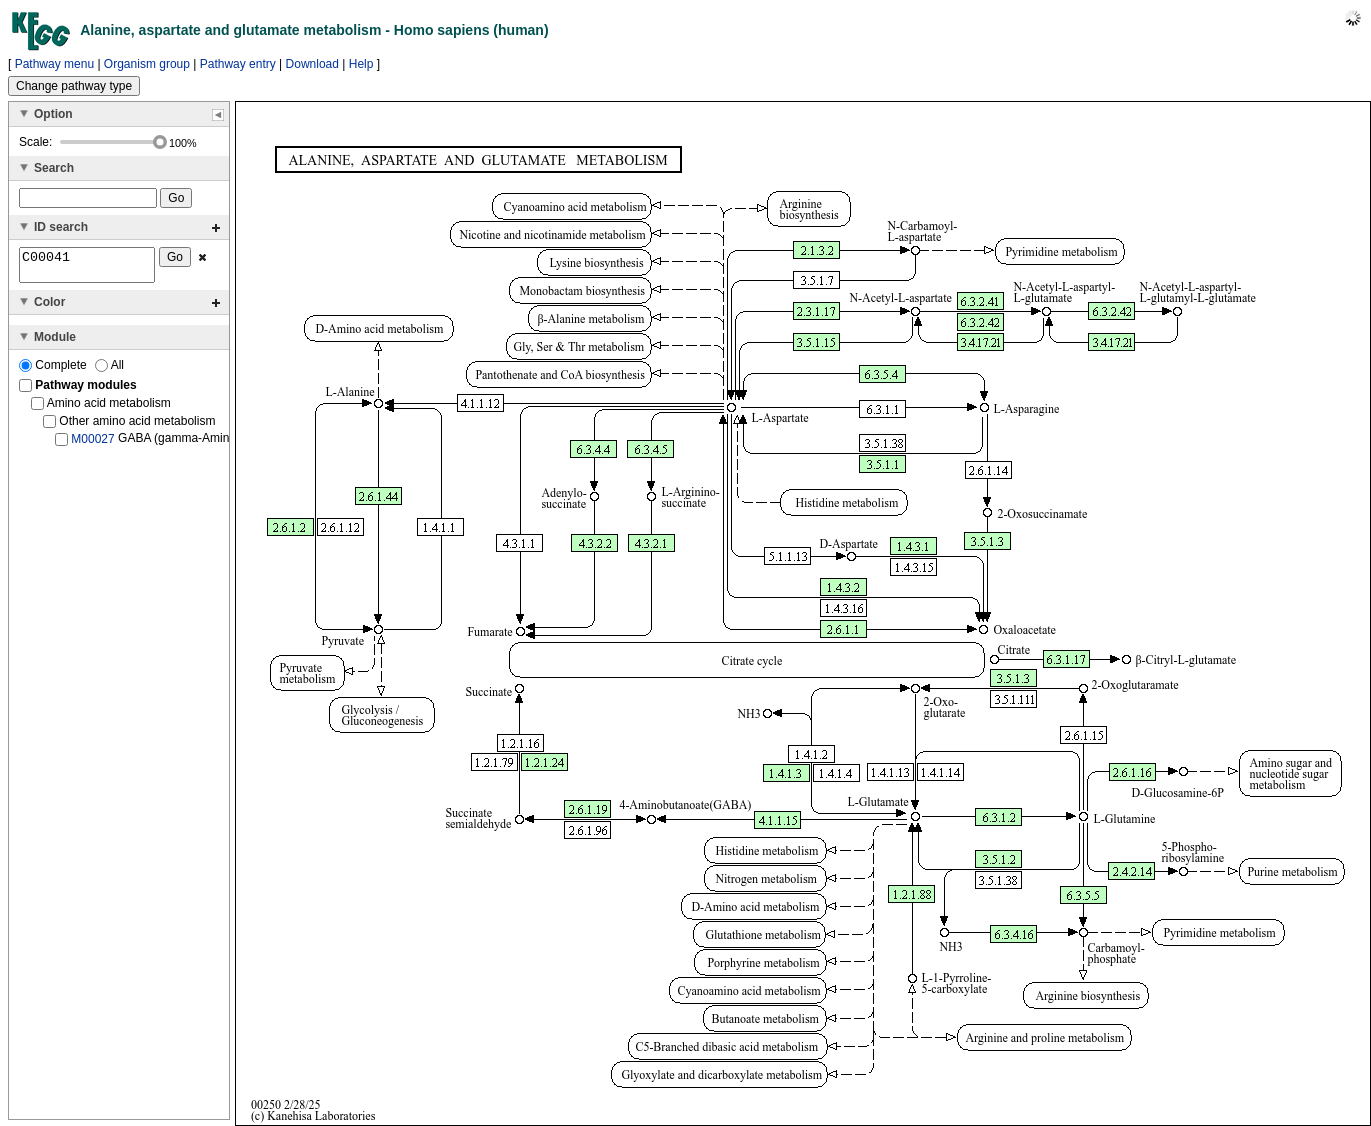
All (109, 371)
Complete (54, 371)
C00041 (87, 268)
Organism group (147, 64)
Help (361, 64)
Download (312, 64)
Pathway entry (238, 64)
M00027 (92, 445)
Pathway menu (54, 64)
